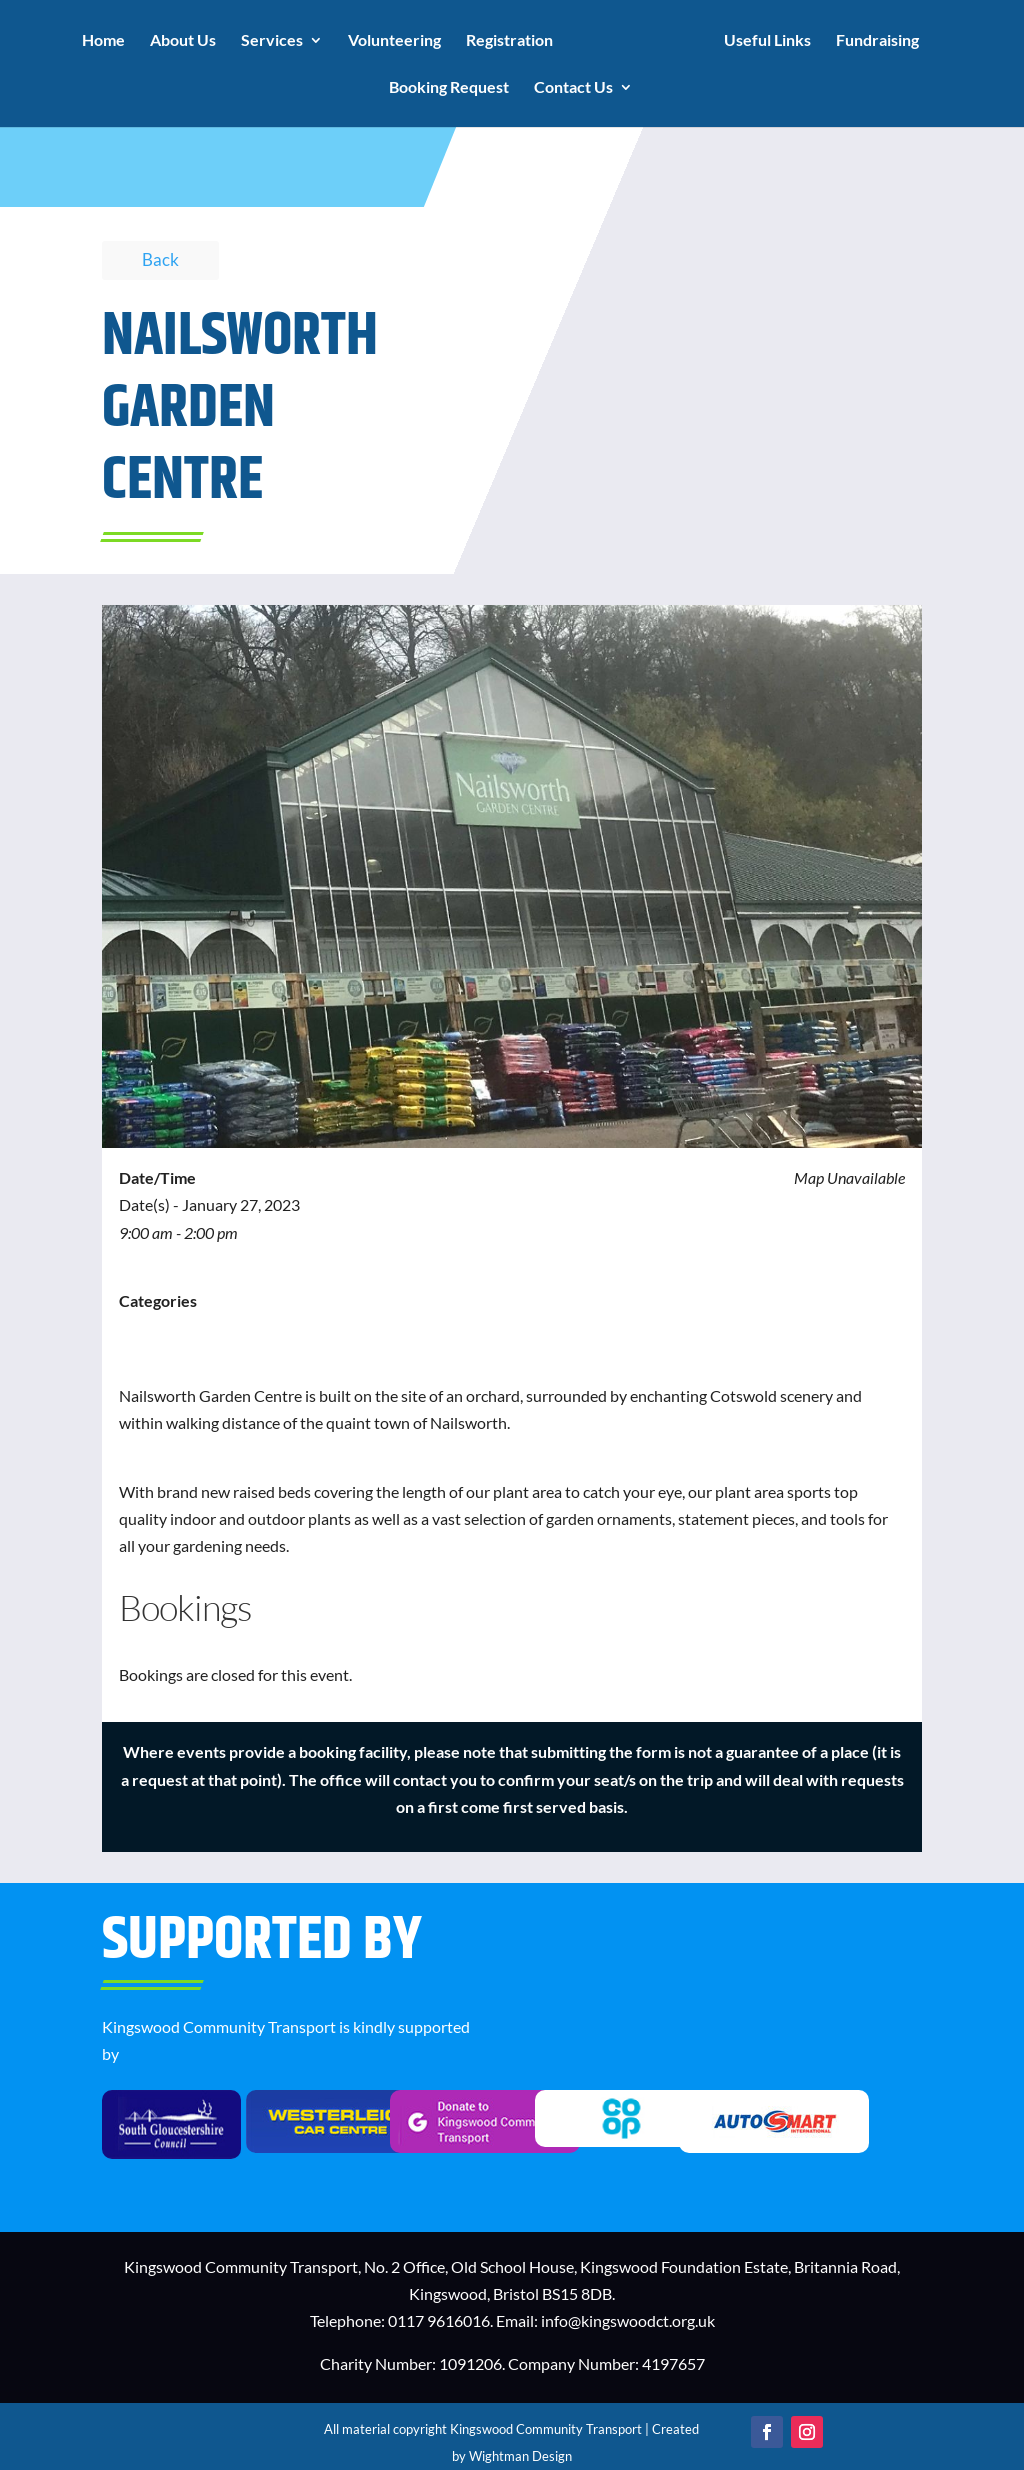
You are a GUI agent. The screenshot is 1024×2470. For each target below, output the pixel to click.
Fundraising (877, 41)
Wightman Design (520, 2456)
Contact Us (573, 88)
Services (272, 41)
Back (160, 259)
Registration (509, 41)
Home (103, 41)
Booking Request (449, 88)
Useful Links (767, 41)
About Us (183, 41)
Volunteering (394, 41)
